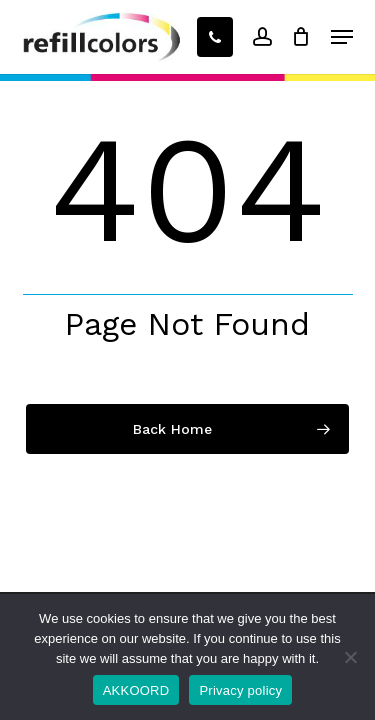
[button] (342, 37)
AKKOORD (136, 690)
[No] (350, 657)
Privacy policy (240, 690)
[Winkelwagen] (301, 37)
